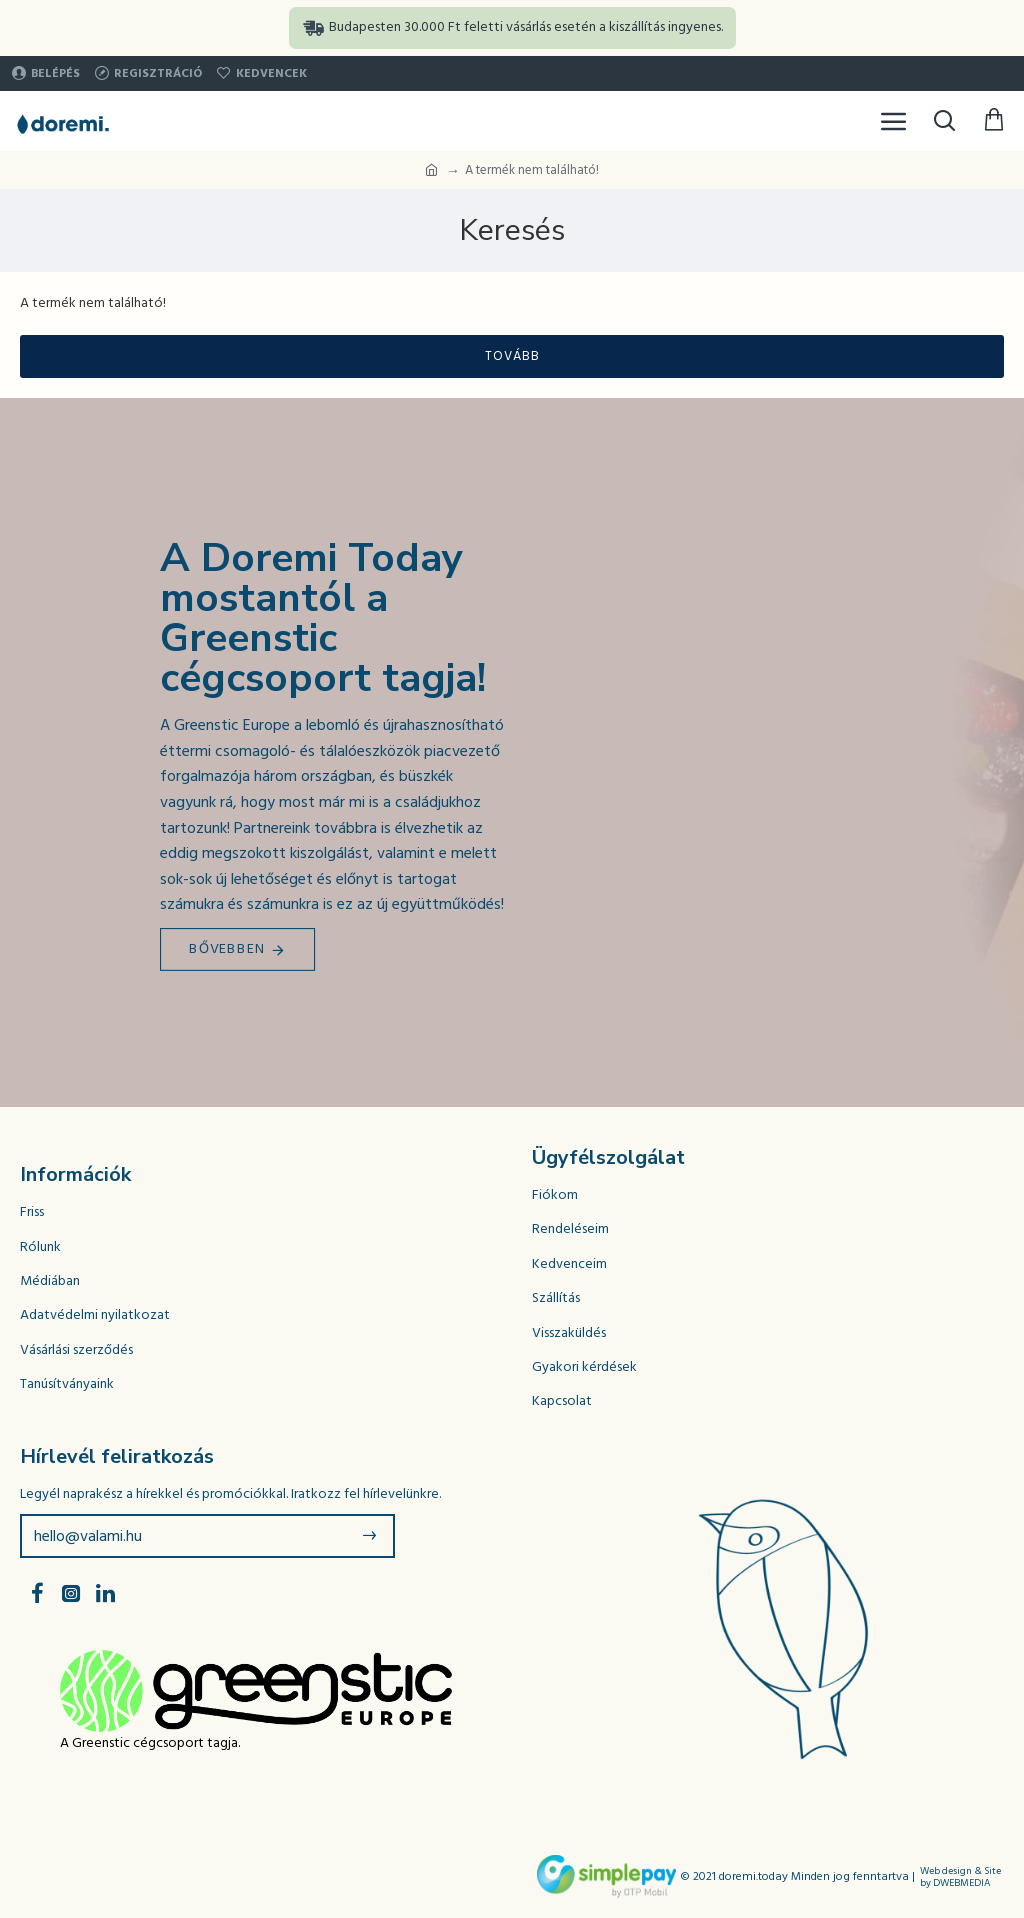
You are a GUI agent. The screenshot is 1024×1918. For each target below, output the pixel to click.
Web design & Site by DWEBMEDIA (960, 1877)
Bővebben (227, 949)
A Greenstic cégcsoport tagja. (150, 1743)
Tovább (512, 356)
